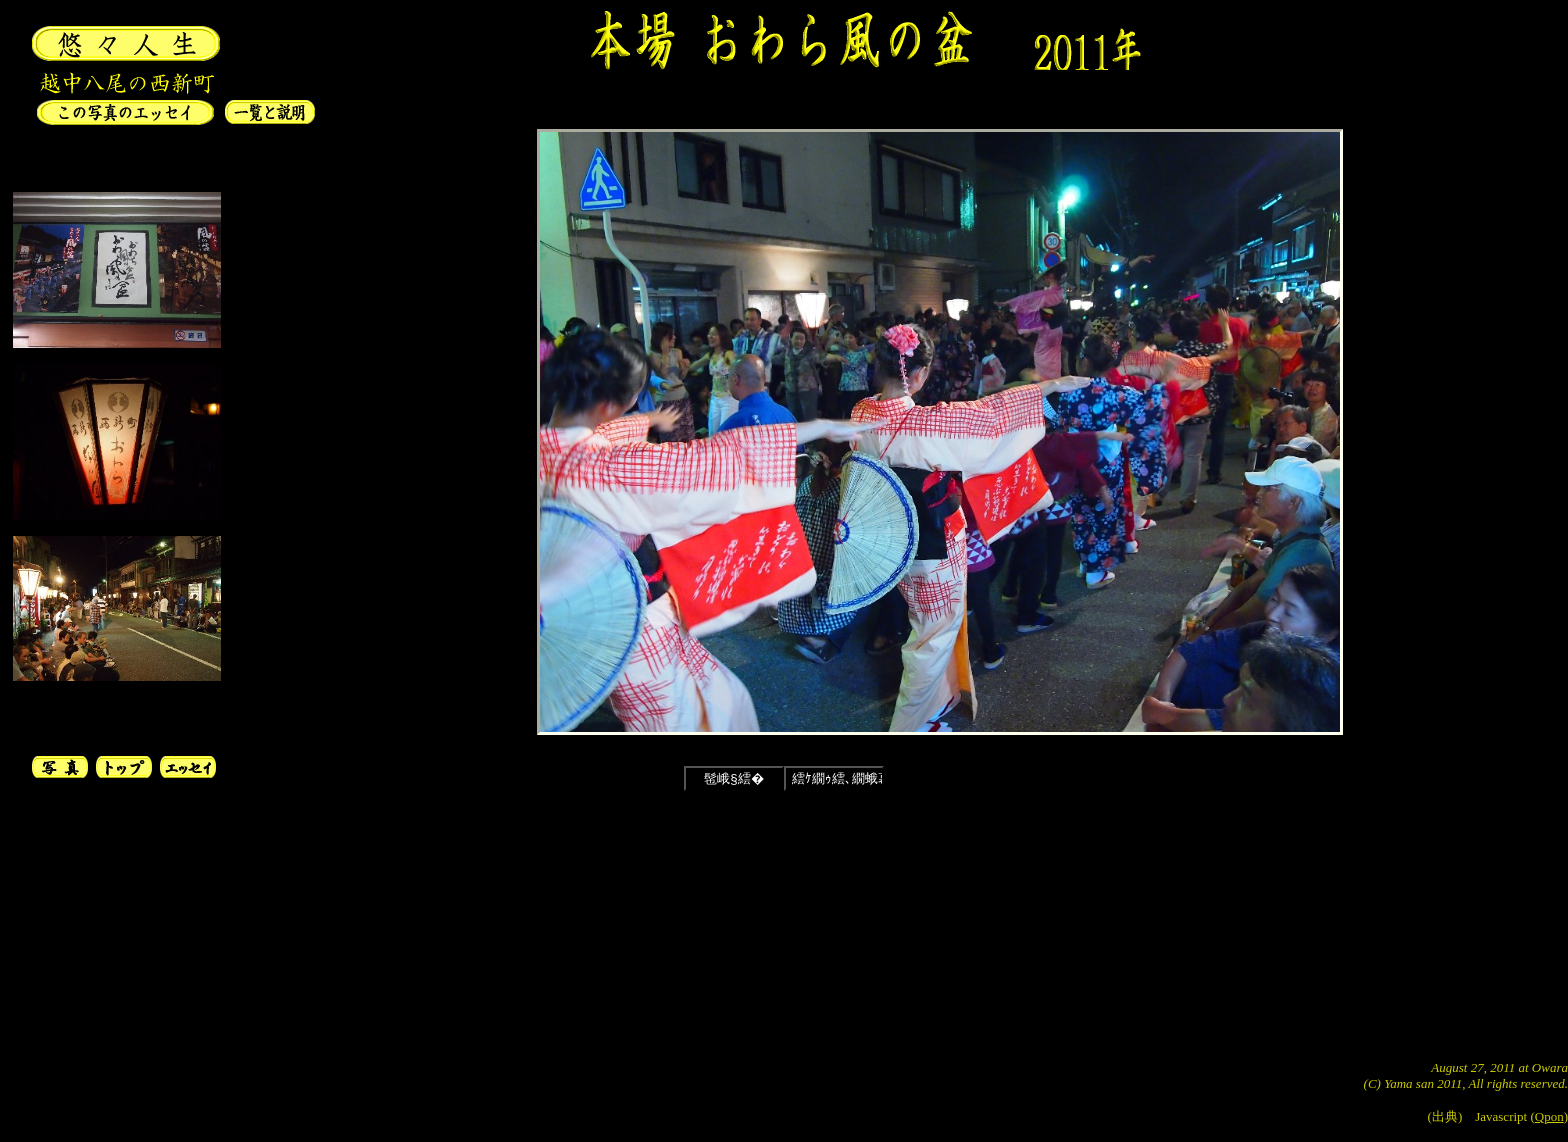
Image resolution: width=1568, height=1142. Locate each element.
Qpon (1549, 1116)
